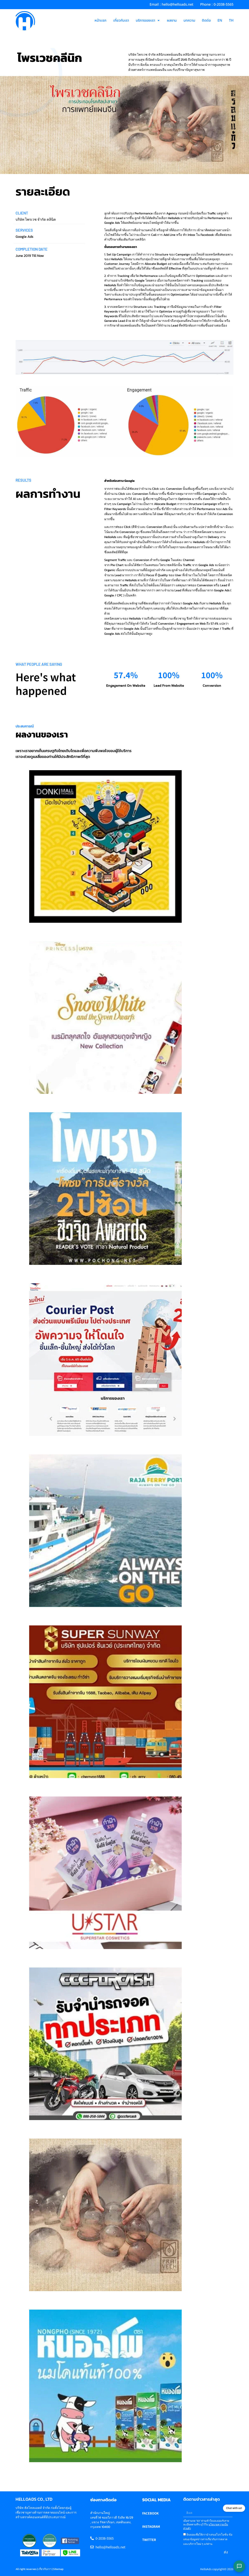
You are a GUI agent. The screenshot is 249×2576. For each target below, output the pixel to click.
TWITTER (149, 2539)
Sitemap (58, 2569)
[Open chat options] (239, 2566)
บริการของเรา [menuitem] (148, 20)
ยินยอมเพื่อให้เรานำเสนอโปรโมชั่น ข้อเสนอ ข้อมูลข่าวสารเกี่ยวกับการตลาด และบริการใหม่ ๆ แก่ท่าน (207, 2539)
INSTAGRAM (151, 2526)
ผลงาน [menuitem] (172, 20)
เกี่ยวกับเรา (44, 2569)
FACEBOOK (150, 2513)
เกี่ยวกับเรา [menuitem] (121, 20)
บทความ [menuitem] (189, 20)
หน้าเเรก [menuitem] (100, 20)
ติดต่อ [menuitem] (206, 20)
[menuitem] (219, 20)
